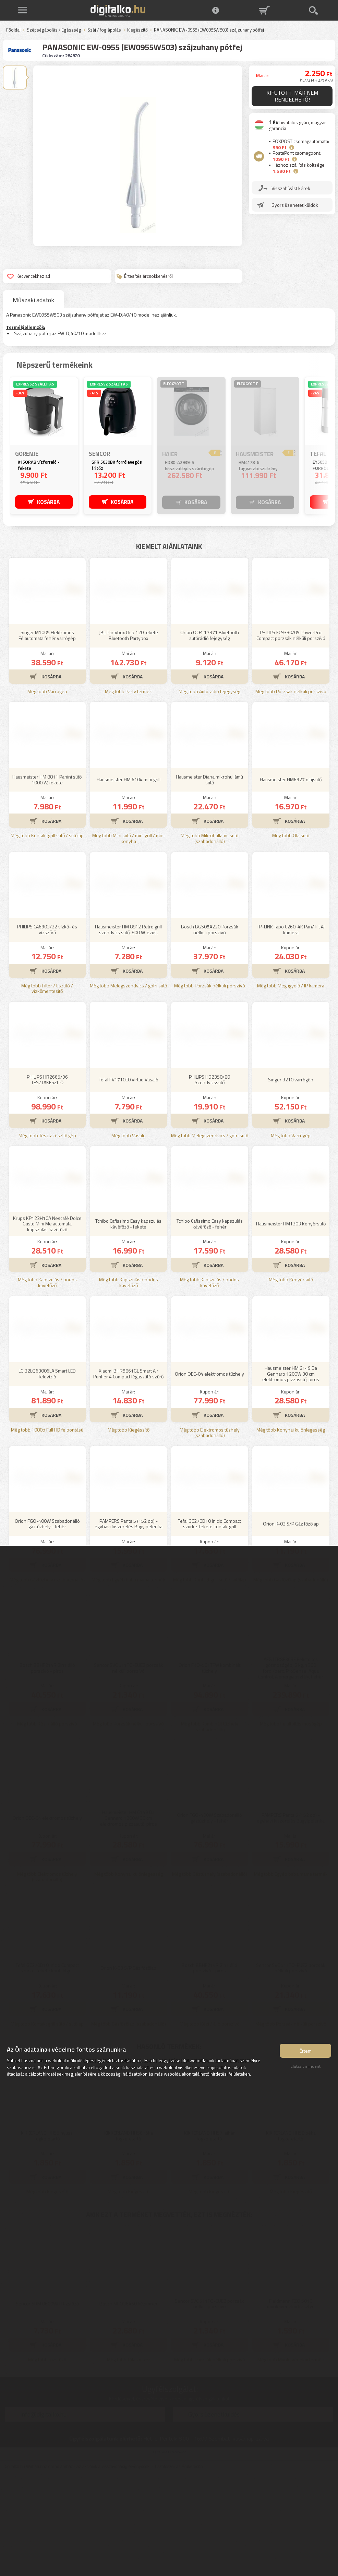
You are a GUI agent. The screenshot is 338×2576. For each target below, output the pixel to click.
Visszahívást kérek (290, 187)
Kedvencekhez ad (28, 276)
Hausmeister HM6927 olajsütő (291, 880)
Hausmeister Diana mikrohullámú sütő (209, 880)
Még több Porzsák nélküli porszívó (290, 793)
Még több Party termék (128, 793)
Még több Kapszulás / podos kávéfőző (47, 1384)
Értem (306, 2051)
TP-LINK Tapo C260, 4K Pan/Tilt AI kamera (291, 1030)
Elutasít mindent (305, 2067)
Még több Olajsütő (290, 937)
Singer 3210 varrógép (290, 1180)
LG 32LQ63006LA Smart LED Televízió (47, 1474)
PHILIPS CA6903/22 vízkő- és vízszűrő (47, 1030)
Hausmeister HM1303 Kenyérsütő (291, 1324)
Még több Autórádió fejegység (209, 793)
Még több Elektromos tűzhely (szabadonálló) (210, 1534)
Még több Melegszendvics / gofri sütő (128, 1087)
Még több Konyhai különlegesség (290, 1531)
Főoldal (13, 30)
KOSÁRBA (48, 502)
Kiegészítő (137, 30)
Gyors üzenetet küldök (294, 205)
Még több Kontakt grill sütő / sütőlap (47, 937)
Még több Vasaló (128, 1237)
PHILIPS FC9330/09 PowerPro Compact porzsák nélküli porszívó (290, 736)
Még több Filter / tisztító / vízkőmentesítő (47, 1090)
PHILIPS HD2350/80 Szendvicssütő (209, 1180)
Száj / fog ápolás (104, 30)
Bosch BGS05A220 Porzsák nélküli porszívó (209, 1030)
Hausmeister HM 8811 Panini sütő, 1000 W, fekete (47, 880)
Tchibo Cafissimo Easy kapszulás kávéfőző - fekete (128, 1324)
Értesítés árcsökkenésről (145, 276)
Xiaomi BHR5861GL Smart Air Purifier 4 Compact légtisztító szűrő (128, 1474)
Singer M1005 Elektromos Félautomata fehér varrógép (47, 736)
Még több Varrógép (47, 793)
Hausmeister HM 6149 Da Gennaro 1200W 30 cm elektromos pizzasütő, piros (290, 1474)
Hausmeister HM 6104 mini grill (128, 880)
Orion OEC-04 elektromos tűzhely (209, 1475)
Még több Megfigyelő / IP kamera (290, 1087)
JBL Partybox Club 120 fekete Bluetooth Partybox (128, 736)
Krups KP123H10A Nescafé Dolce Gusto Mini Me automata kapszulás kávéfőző (47, 1325)
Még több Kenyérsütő (291, 1381)
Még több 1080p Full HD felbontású (47, 1531)
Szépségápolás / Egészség (54, 30)
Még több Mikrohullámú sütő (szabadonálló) (209, 940)
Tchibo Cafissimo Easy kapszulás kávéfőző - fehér (210, 1324)
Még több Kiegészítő (128, 1531)
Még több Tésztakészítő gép (47, 1237)
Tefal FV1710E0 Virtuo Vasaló (128, 1180)
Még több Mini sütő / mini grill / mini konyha (128, 940)
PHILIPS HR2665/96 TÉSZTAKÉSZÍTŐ (47, 1180)
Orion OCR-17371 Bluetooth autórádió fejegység (209, 736)
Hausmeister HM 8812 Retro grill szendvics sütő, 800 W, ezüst (128, 1030)
